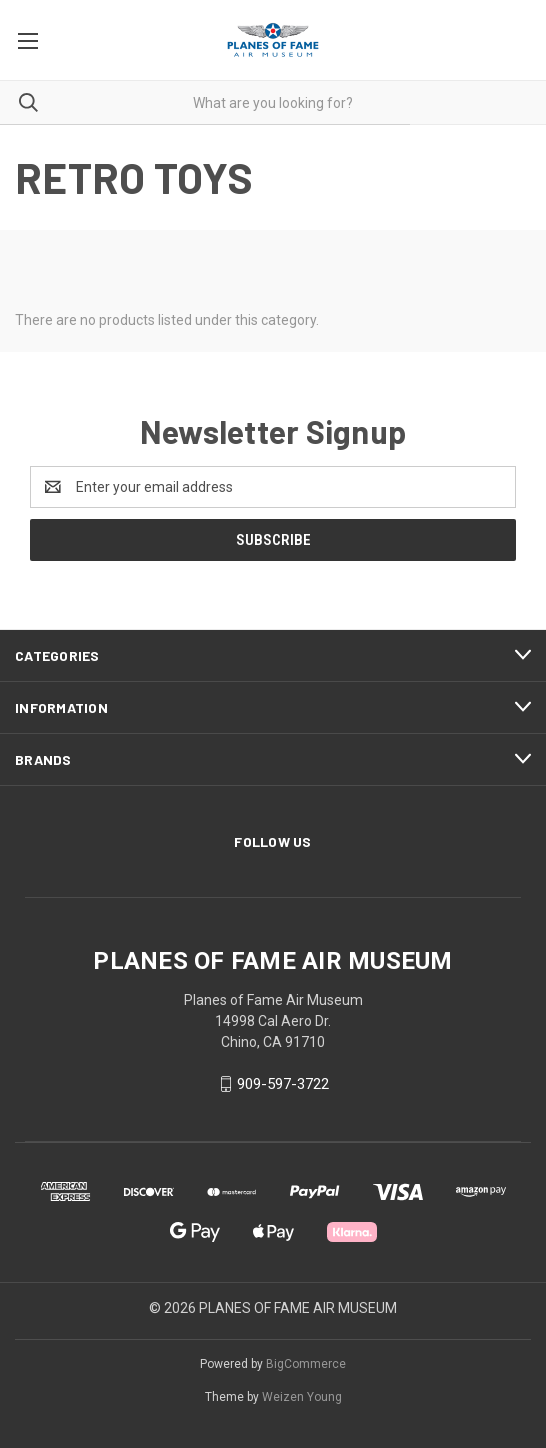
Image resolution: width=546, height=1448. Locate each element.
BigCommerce (306, 1364)
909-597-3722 (283, 1084)
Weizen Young (302, 1397)
